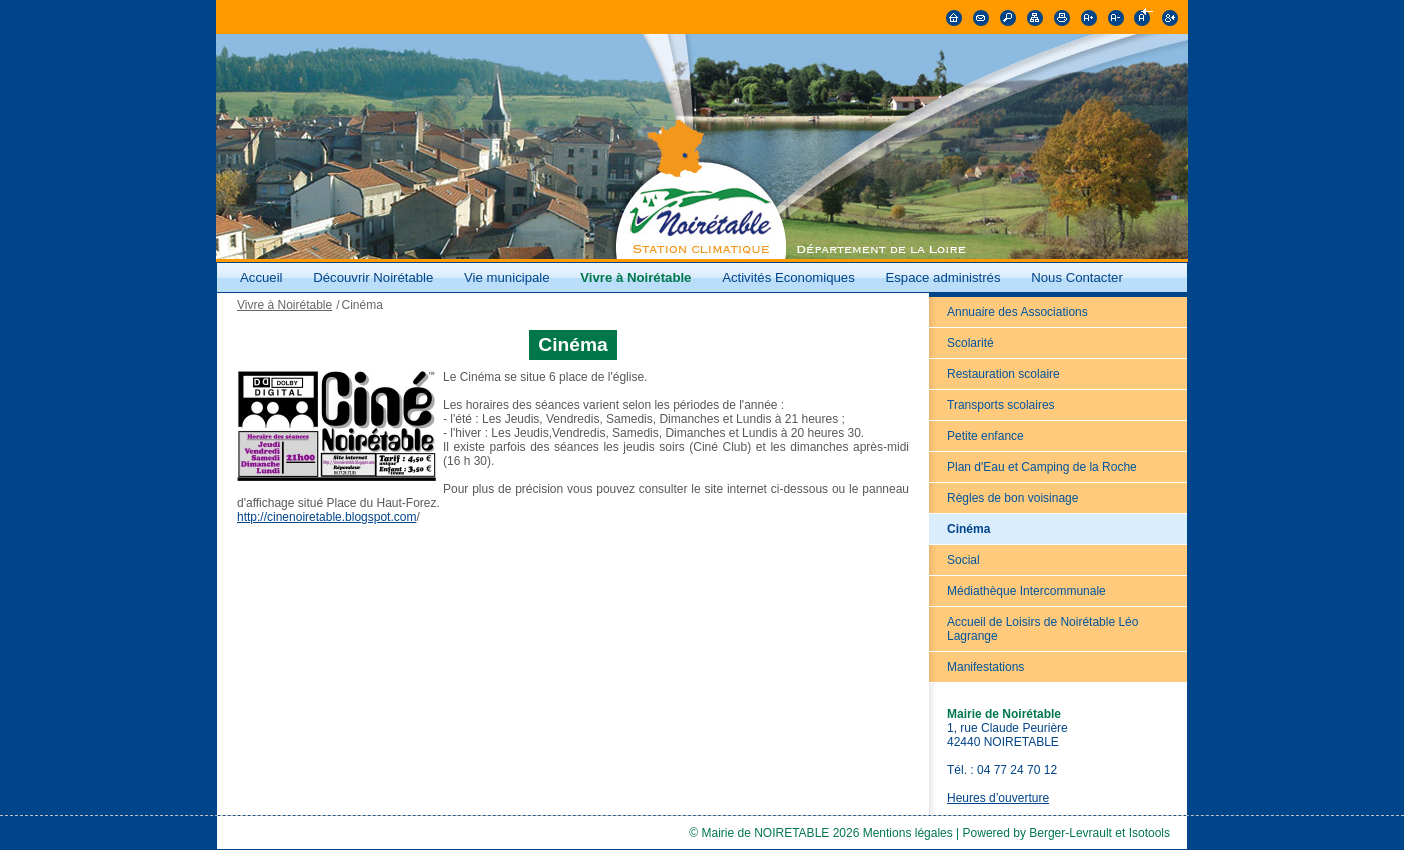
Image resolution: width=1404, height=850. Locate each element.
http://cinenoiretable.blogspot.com (326, 517)
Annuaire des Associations (1017, 312)
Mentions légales (908, 833)
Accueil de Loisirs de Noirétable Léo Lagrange (1042, 629)
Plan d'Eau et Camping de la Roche (1042, 467)
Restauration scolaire (1003, 374)
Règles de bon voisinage (1012, 498)
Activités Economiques (788, 277)
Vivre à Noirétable (635, 277)
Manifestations (985, 667)
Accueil (261, 277)
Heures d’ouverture (998, 798)
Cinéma (968, 529)
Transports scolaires (1001, 405)
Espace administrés (942, 277)
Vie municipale (508, 277)
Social (963, 560)
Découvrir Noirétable (373, 277)
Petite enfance (985, 436)
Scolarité (970, 343)
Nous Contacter (1077, 277)
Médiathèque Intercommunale (1026, 591)
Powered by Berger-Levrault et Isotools (1066, 833)
